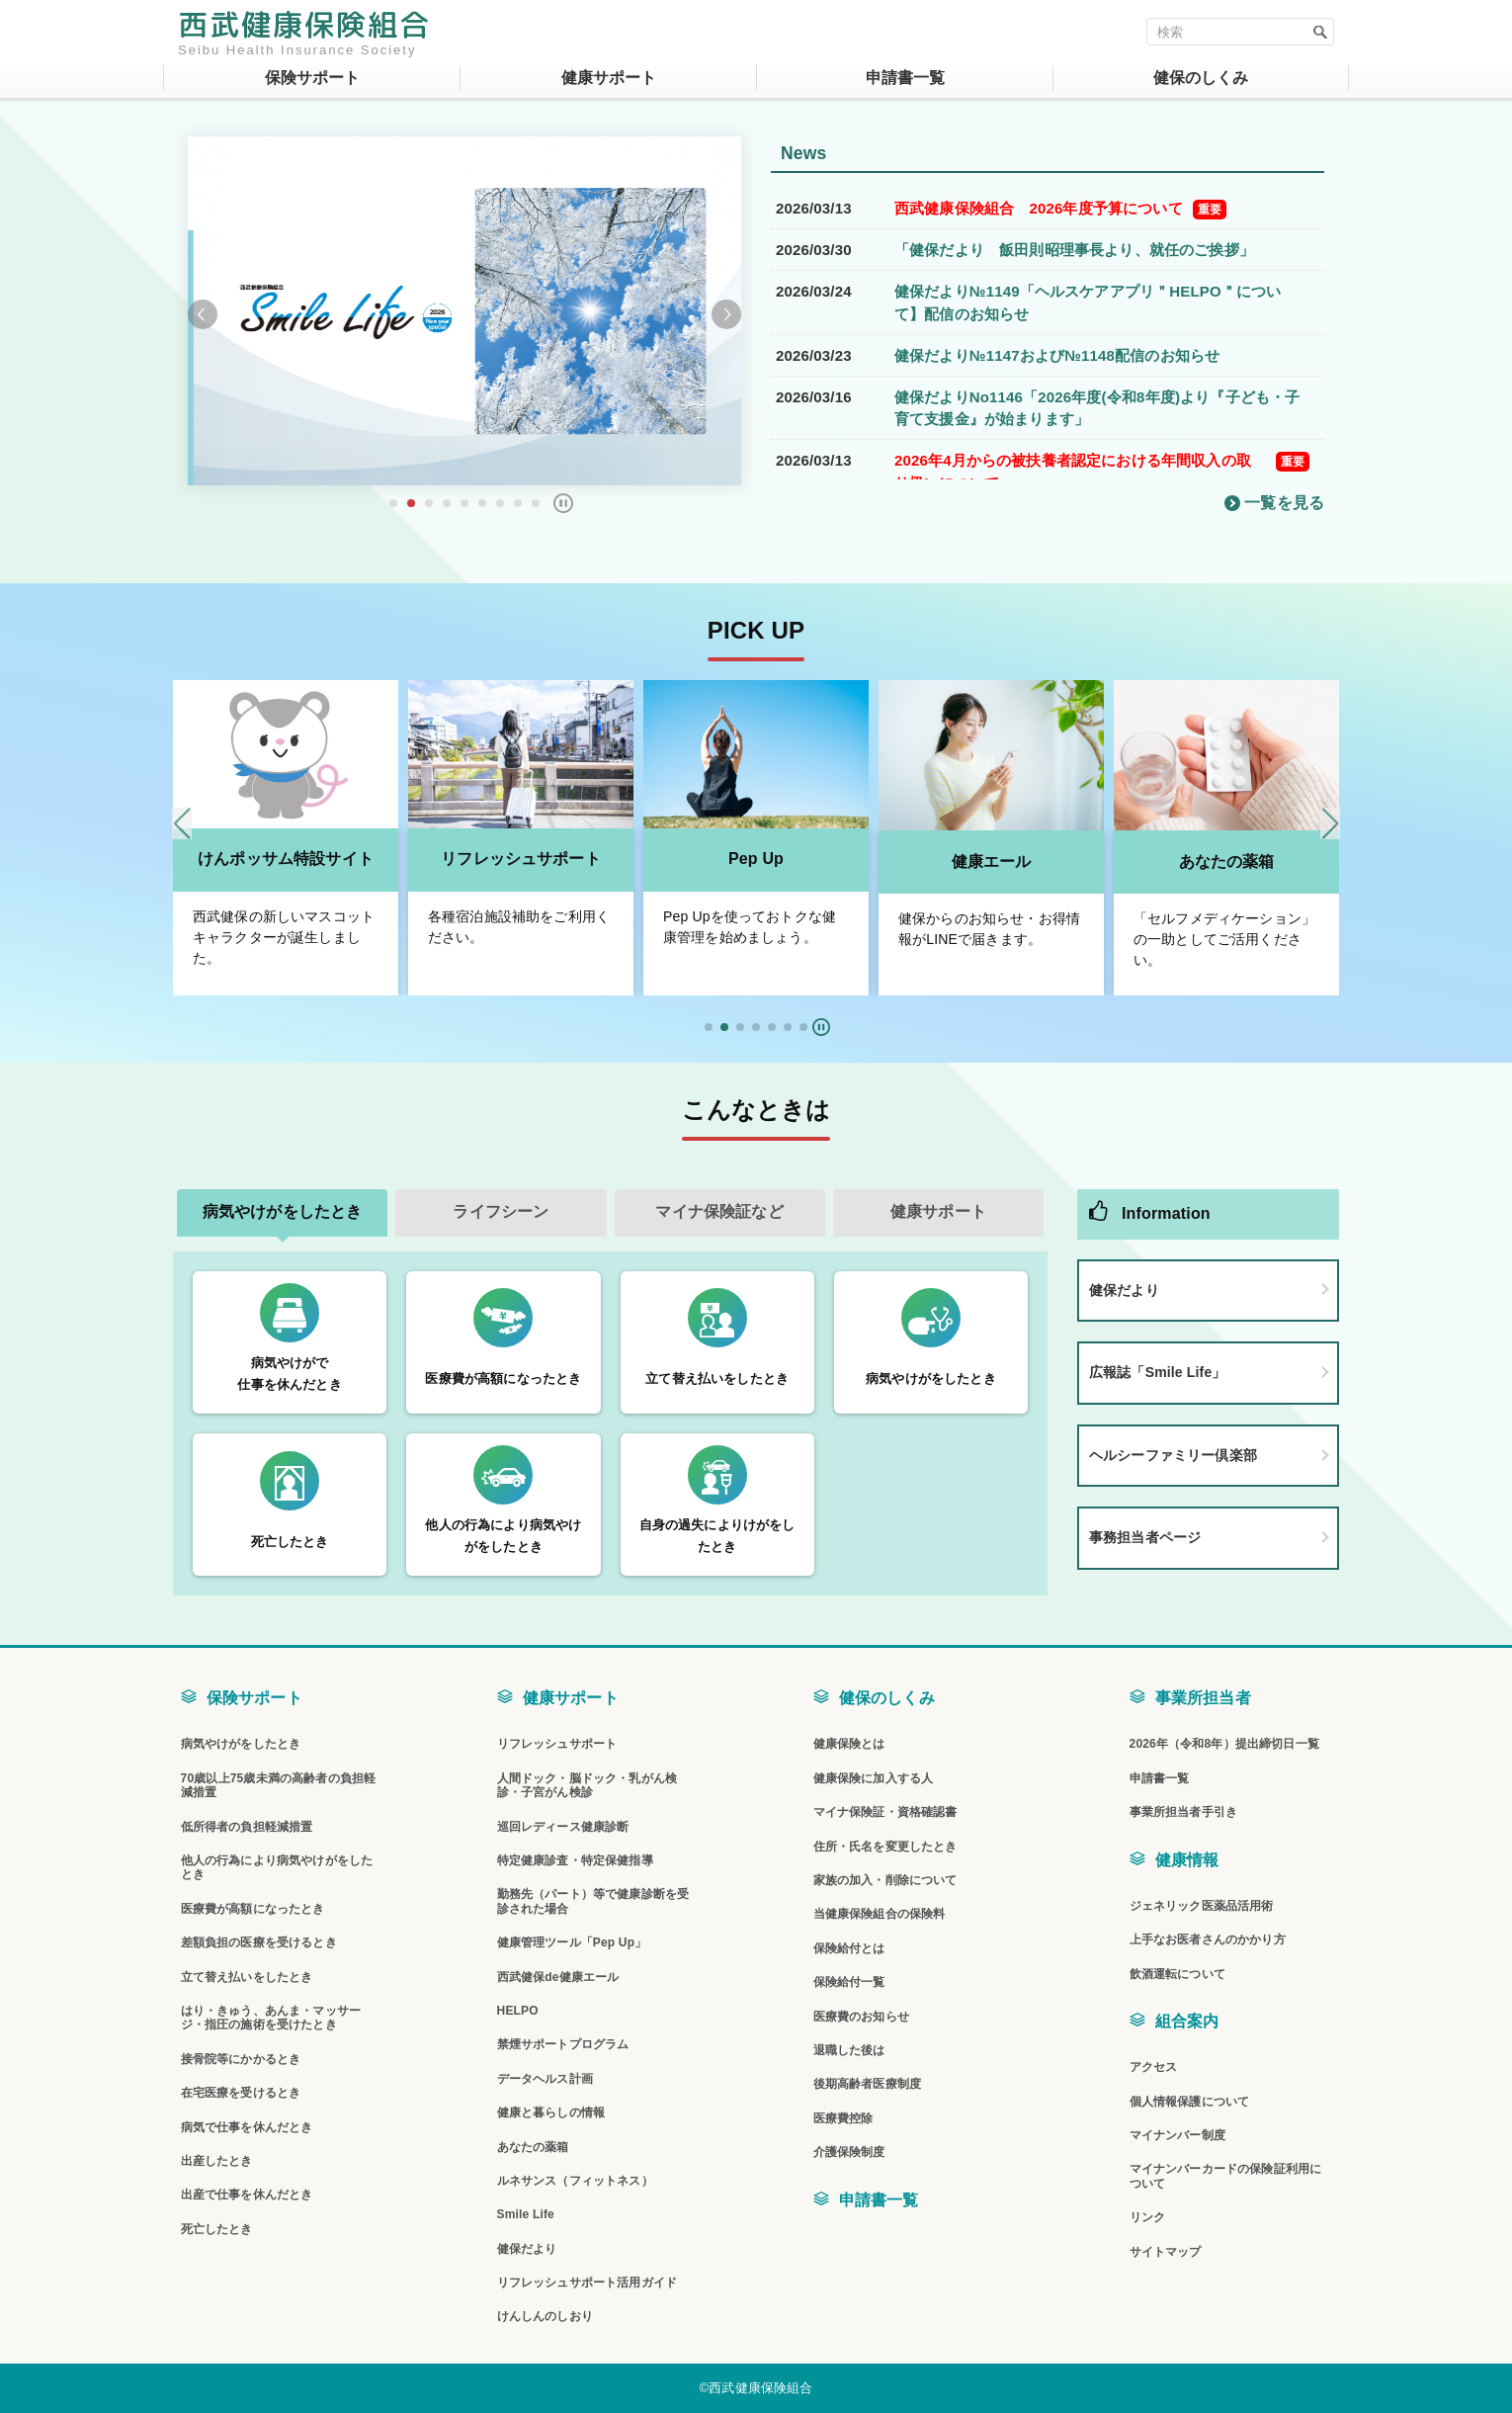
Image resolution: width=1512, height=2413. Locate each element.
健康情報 (1187, 1860)
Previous (202, 314)
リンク (1147, 2217)
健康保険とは (849, 1744)
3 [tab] (429, 503)
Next (726, 314)
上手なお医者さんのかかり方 (1208, 1939)
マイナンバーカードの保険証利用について (1226, 2176)
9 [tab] (536, 503)
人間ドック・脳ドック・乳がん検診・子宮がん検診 (587, 1785)
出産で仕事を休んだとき (247, 2194)
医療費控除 (843, 2118)
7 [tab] (500, 503)
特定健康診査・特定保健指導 (575, 1860)
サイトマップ (1166, 2252)
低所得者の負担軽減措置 (247, 1827)
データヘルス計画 (545, 2079)
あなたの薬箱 (1227, 861)
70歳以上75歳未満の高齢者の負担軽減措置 (279, 1785)
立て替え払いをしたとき (247, 1977)
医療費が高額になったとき (253, 1909)
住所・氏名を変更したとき (885, 1846)
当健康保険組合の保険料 (879, 1914)
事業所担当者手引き (1183, 1812)
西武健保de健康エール (558, 1977)
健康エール (992, 861)
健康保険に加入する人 (873, 1778)
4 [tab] (447, 503)
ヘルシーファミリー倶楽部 (1173, 1455)
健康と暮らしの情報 (551, 2112)
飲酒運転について (1177, 1974)
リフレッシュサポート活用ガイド (587, 2282)
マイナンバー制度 (1177, 2135)
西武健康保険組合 (304, 24)
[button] (709, 1027)
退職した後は (849, 2050)
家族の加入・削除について (885, 1880)
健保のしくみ (887, 1697)
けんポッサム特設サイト (286, 858)
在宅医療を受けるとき (241, 2093)
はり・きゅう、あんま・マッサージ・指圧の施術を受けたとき (271, 2017)
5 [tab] (464, 503)
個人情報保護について (1190, 2102)
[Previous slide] (182, 823)
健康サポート (571, 1697)
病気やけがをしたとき (241, 1744)
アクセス (1154, 2067)
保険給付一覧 (849, 1982)
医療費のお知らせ (861, 2017)
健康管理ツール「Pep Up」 (572, 1942)
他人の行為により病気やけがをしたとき (277, 1867)
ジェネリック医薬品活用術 (1202, 1906)
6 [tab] (482, 503)
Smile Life (525, 2214)
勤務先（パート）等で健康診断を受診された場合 (593, 1901)
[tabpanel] (464, 310)
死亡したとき (217, 2229)
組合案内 (1187, 2021)
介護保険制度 (849, 2152)
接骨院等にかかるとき (241, 2059)
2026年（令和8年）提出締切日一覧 (1224, 1744)
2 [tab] (411, 503)
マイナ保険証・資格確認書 (885, 1812)
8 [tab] (518, 503)
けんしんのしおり (545, 2316)
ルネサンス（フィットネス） (575, 2181)
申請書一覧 (879, 2200)
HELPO (518, 2011)
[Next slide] (1330, 823)
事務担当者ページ (1145, 1537)
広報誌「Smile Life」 (1157, 1372)
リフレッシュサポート (521, 858)
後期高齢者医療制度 (867, 2084)
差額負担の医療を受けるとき (259, 1942)
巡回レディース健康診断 (563, 1827)
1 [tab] (393, 503)
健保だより (1124, 1290)
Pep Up (756, 858)
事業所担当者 (1203, 1697)
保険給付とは (849, 1948)
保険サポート (254, 1697)
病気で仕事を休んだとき (247, 2127)
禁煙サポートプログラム (563, 2044)
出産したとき (217, 2161)
